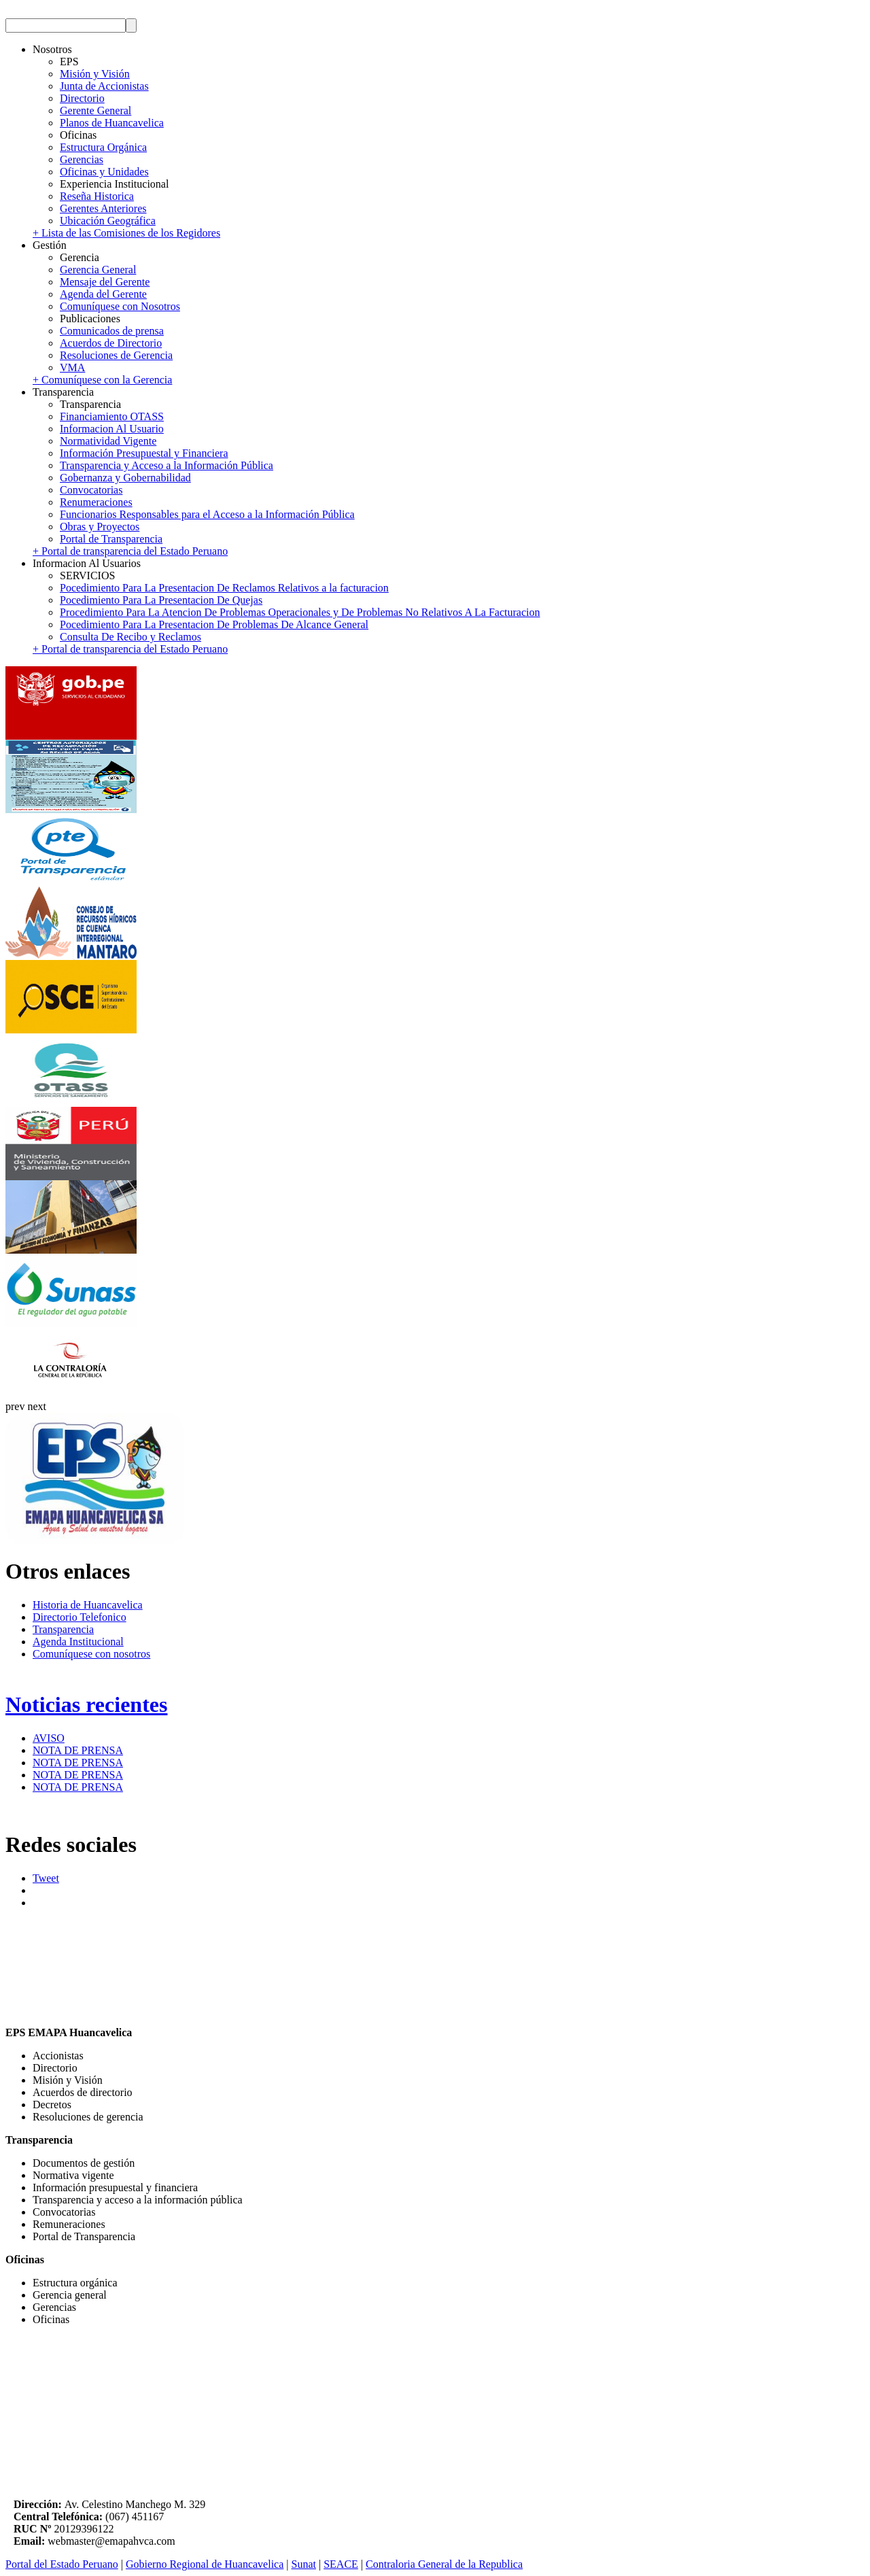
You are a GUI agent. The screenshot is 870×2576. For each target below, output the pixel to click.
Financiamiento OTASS (112, 416)
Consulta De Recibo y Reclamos (130, 636)
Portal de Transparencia (111, 539)
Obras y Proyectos (99, 526)
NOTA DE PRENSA (78, 1750)
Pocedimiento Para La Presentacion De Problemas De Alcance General (214, 624)
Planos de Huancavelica (112, 122)
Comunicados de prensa (112, 331)
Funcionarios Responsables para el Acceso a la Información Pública (207, 514)
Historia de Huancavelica (88, 1605)
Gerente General (95, 110)
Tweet (46, 1878)
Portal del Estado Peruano (61, 2564)
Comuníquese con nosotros (91, 1654)
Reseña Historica (97, 196)
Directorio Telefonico (79, 1617)
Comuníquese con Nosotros (120, 306)
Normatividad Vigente (108, 441)
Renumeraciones (96, 502)
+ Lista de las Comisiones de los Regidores (126, 233)
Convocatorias (91, 490)
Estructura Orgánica (103, 147)
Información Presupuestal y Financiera (144, 453)
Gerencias (81, 159)
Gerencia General (98, 269)
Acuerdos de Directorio (111, 343)
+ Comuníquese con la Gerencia (102, 379)
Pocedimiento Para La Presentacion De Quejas (161, 600)
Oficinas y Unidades (104, 171)
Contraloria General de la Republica (444, 2564)
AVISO (49, 1738)
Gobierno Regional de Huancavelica (204, 2564)
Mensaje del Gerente (105, 282)
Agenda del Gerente (103, 294)
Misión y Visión (95, 74)
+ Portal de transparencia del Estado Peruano (130, 551)
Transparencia (63, 1629)
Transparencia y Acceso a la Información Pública (166, 465)
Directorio (82, 98)
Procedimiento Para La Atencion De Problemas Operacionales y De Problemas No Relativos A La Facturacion (300, 612)
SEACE (341, 2564)
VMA (72, 367)
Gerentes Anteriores (103, 208)
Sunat (304, 2564)
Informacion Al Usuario (112, 428)
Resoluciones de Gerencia (116, 355)
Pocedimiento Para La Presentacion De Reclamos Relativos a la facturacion (224, 588)
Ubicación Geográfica (108, 220)
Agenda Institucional (78, 1641)
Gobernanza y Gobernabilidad (125, 477)
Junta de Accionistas (104, 86)
